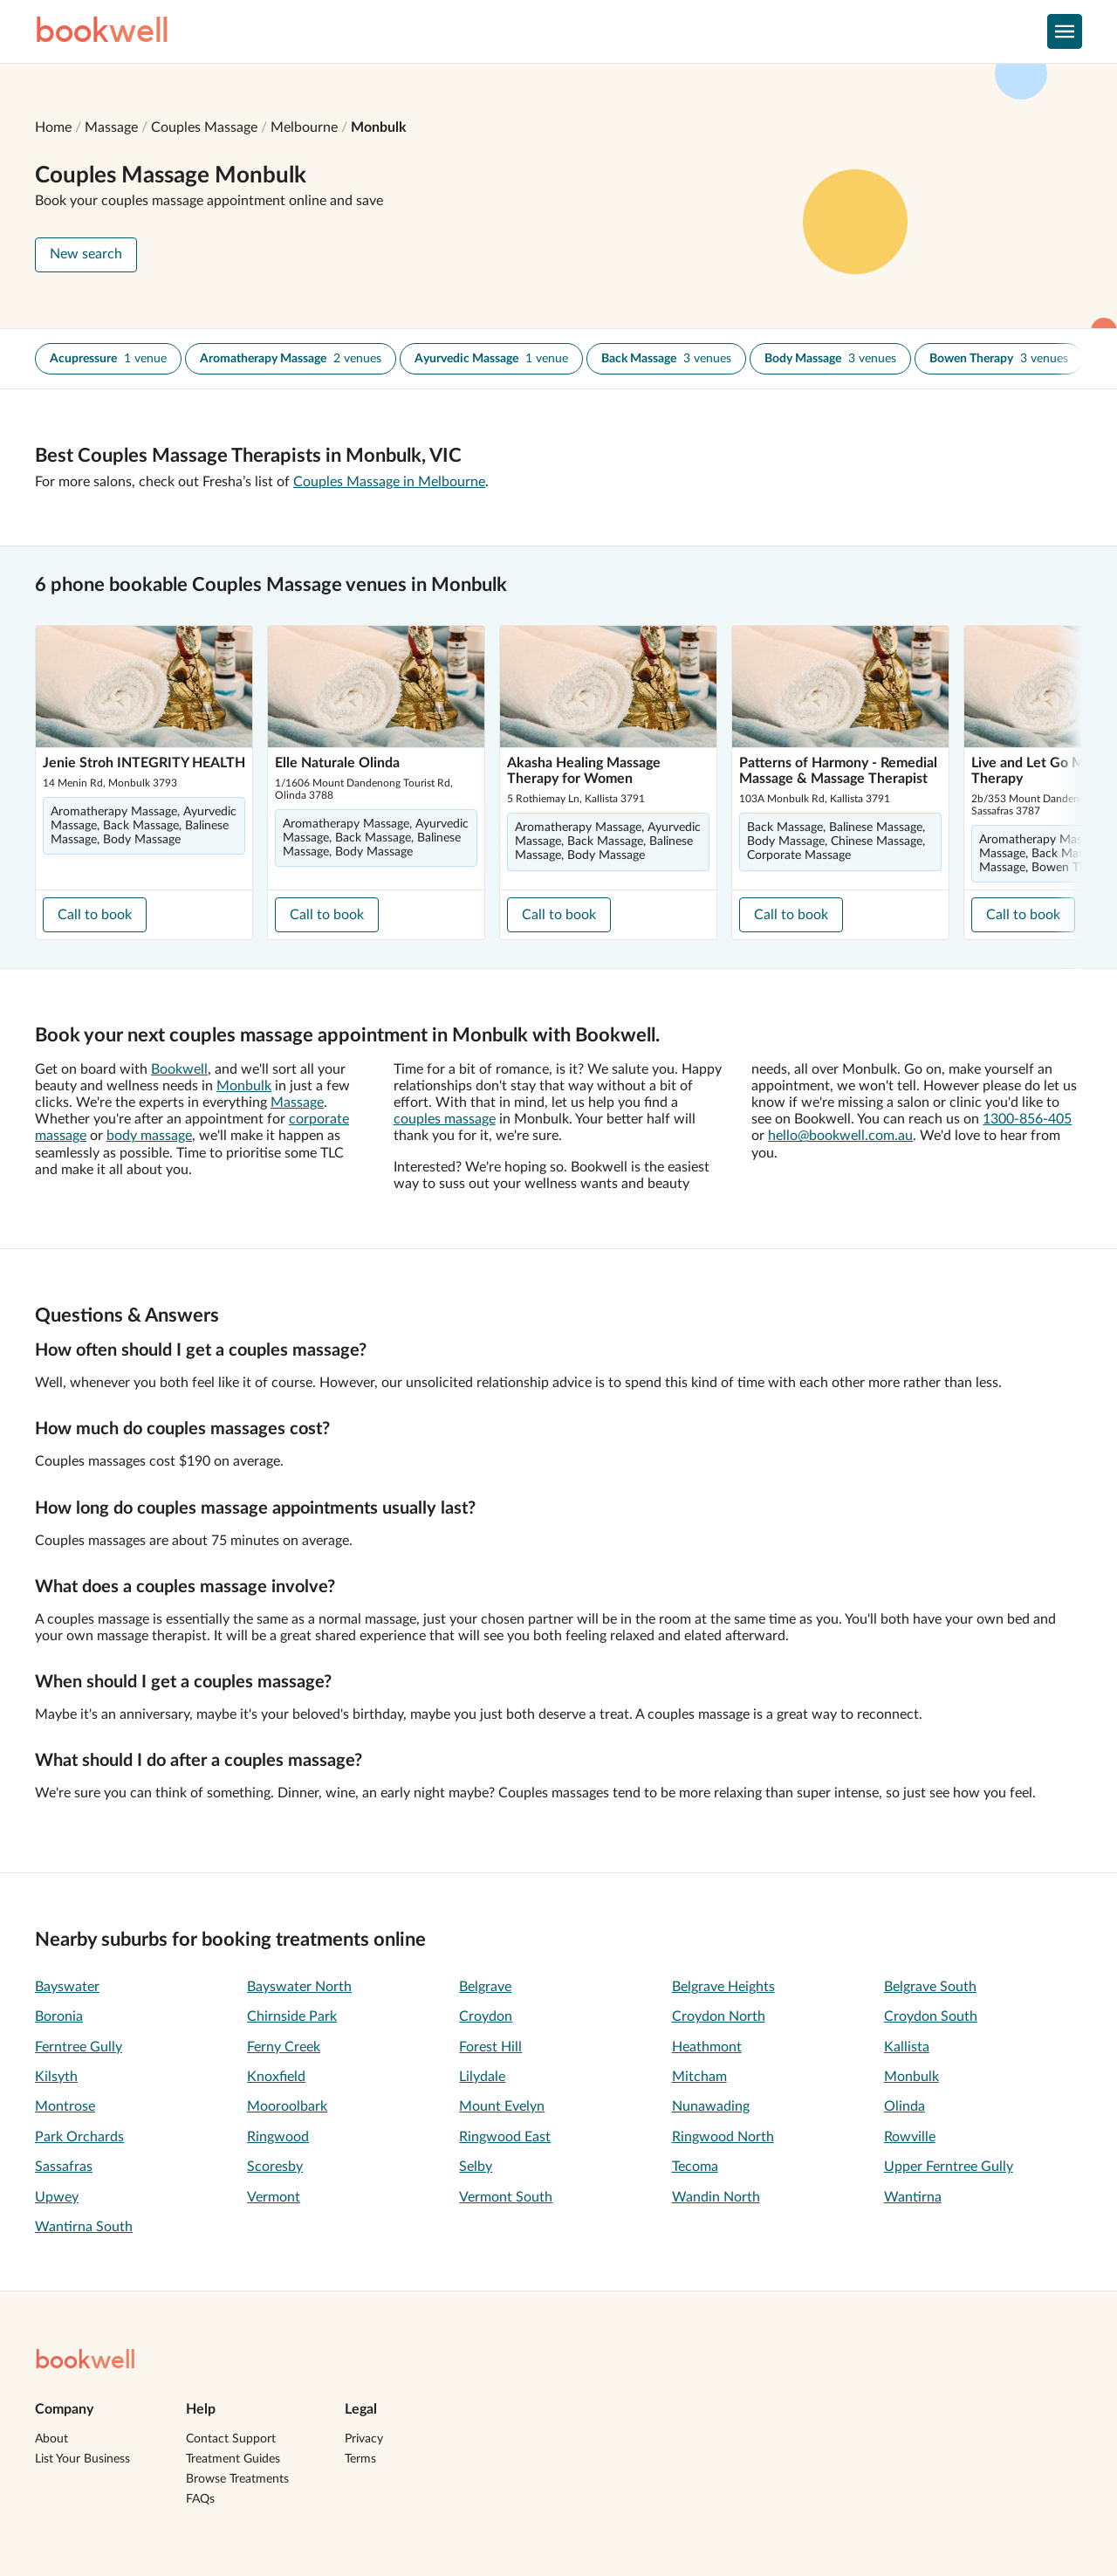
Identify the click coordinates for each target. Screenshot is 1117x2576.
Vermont (273, 2197)
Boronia (59, 2016)
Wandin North (716, 2197)
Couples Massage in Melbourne (389, 482)
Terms (360, 2459)
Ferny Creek (283, 2047)
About (51, 2439)
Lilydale (482, 2077)
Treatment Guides (233, 2459)
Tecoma (695, 2167)
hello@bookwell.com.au (840, 1136)
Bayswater (67, 1987)
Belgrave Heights (723, 1987)
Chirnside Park (292, 2016)
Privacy (364, 2439)
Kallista (906, 2047)
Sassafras (64, 2167)
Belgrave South (930, 1987)
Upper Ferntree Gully (948, 2167)
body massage (149, 1136)
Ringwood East (505, 2137)
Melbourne (304, 127)
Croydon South (930, 2016)
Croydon (485, 2016)
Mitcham (699, 2077)
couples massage (445, 1119)
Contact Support (231, 2439)
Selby (475, 2167)
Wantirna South (84, 2227)
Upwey (57, 2197)
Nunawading (711, 2106)
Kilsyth (56, 2077)
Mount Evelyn (502, 2106)
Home (53, 127)
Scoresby (275, 2167)
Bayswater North (299, 1987)
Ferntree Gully (78, 2047)
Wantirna (913, 2197)
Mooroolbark (287, 2106)
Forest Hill (490, 2047)
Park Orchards (79, 2137)
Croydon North (718, 2016)
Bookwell (179, 1069)
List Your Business (82, 2459)
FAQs (200, 2499)
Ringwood (278, 2137)
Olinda (904, 2106)
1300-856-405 (1027, 1119)
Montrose (65, 2106)
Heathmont (707, 2047)
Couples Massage (204, 127)
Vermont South (505, 2197)
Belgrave (485, 1987)
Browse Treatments (237, 2479)
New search (86, 254)
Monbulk (379, 127)
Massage (111, 127)
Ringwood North (723, 2137)
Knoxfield (276, 2077)
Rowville (909, 2137)
